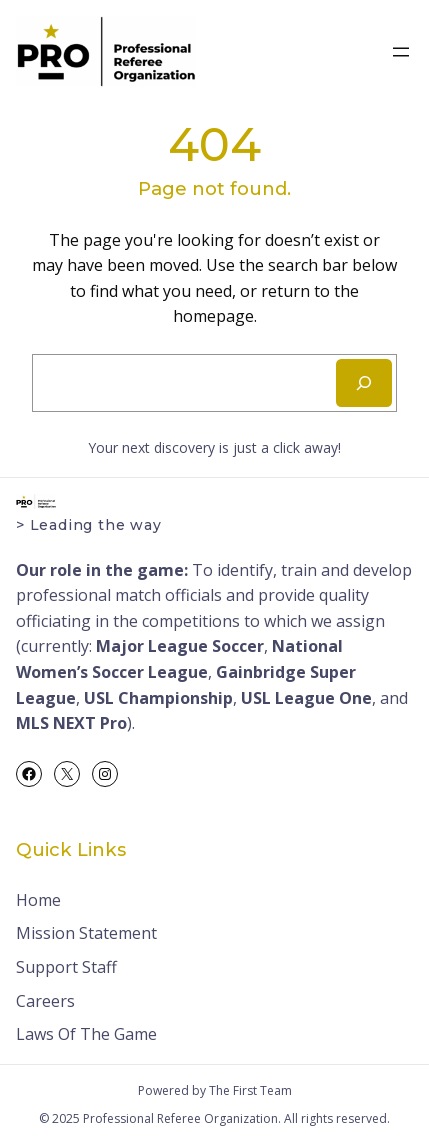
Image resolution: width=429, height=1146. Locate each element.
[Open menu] (401, 52)
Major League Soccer (180, 646)
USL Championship (158, 698)
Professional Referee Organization (180, 1118)
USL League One (306, 698)
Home (38, 900)
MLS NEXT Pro (71, 723)
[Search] (364, 383)
